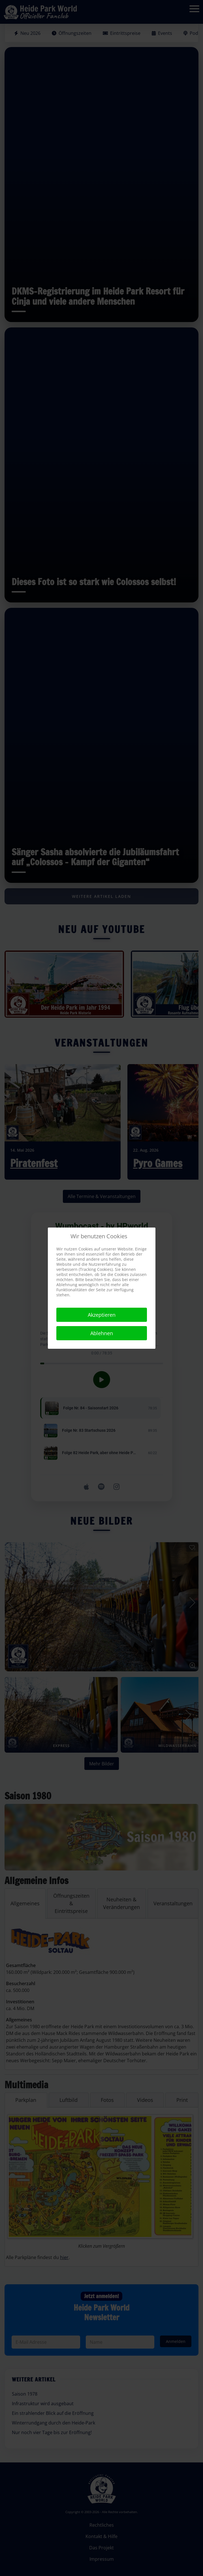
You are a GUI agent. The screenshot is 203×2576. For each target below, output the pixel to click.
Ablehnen (101, 1333)
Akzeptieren (102, 1314)
